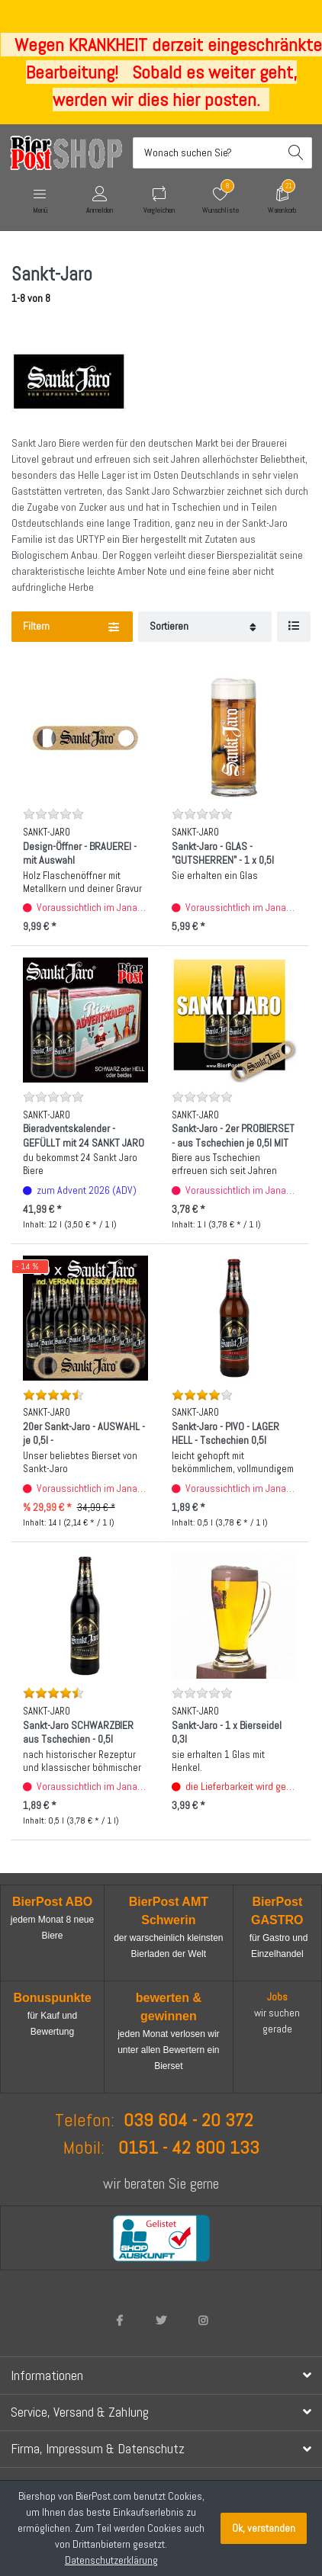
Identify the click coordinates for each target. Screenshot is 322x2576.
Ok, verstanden (263, 2528)
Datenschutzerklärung (111, 2560)
